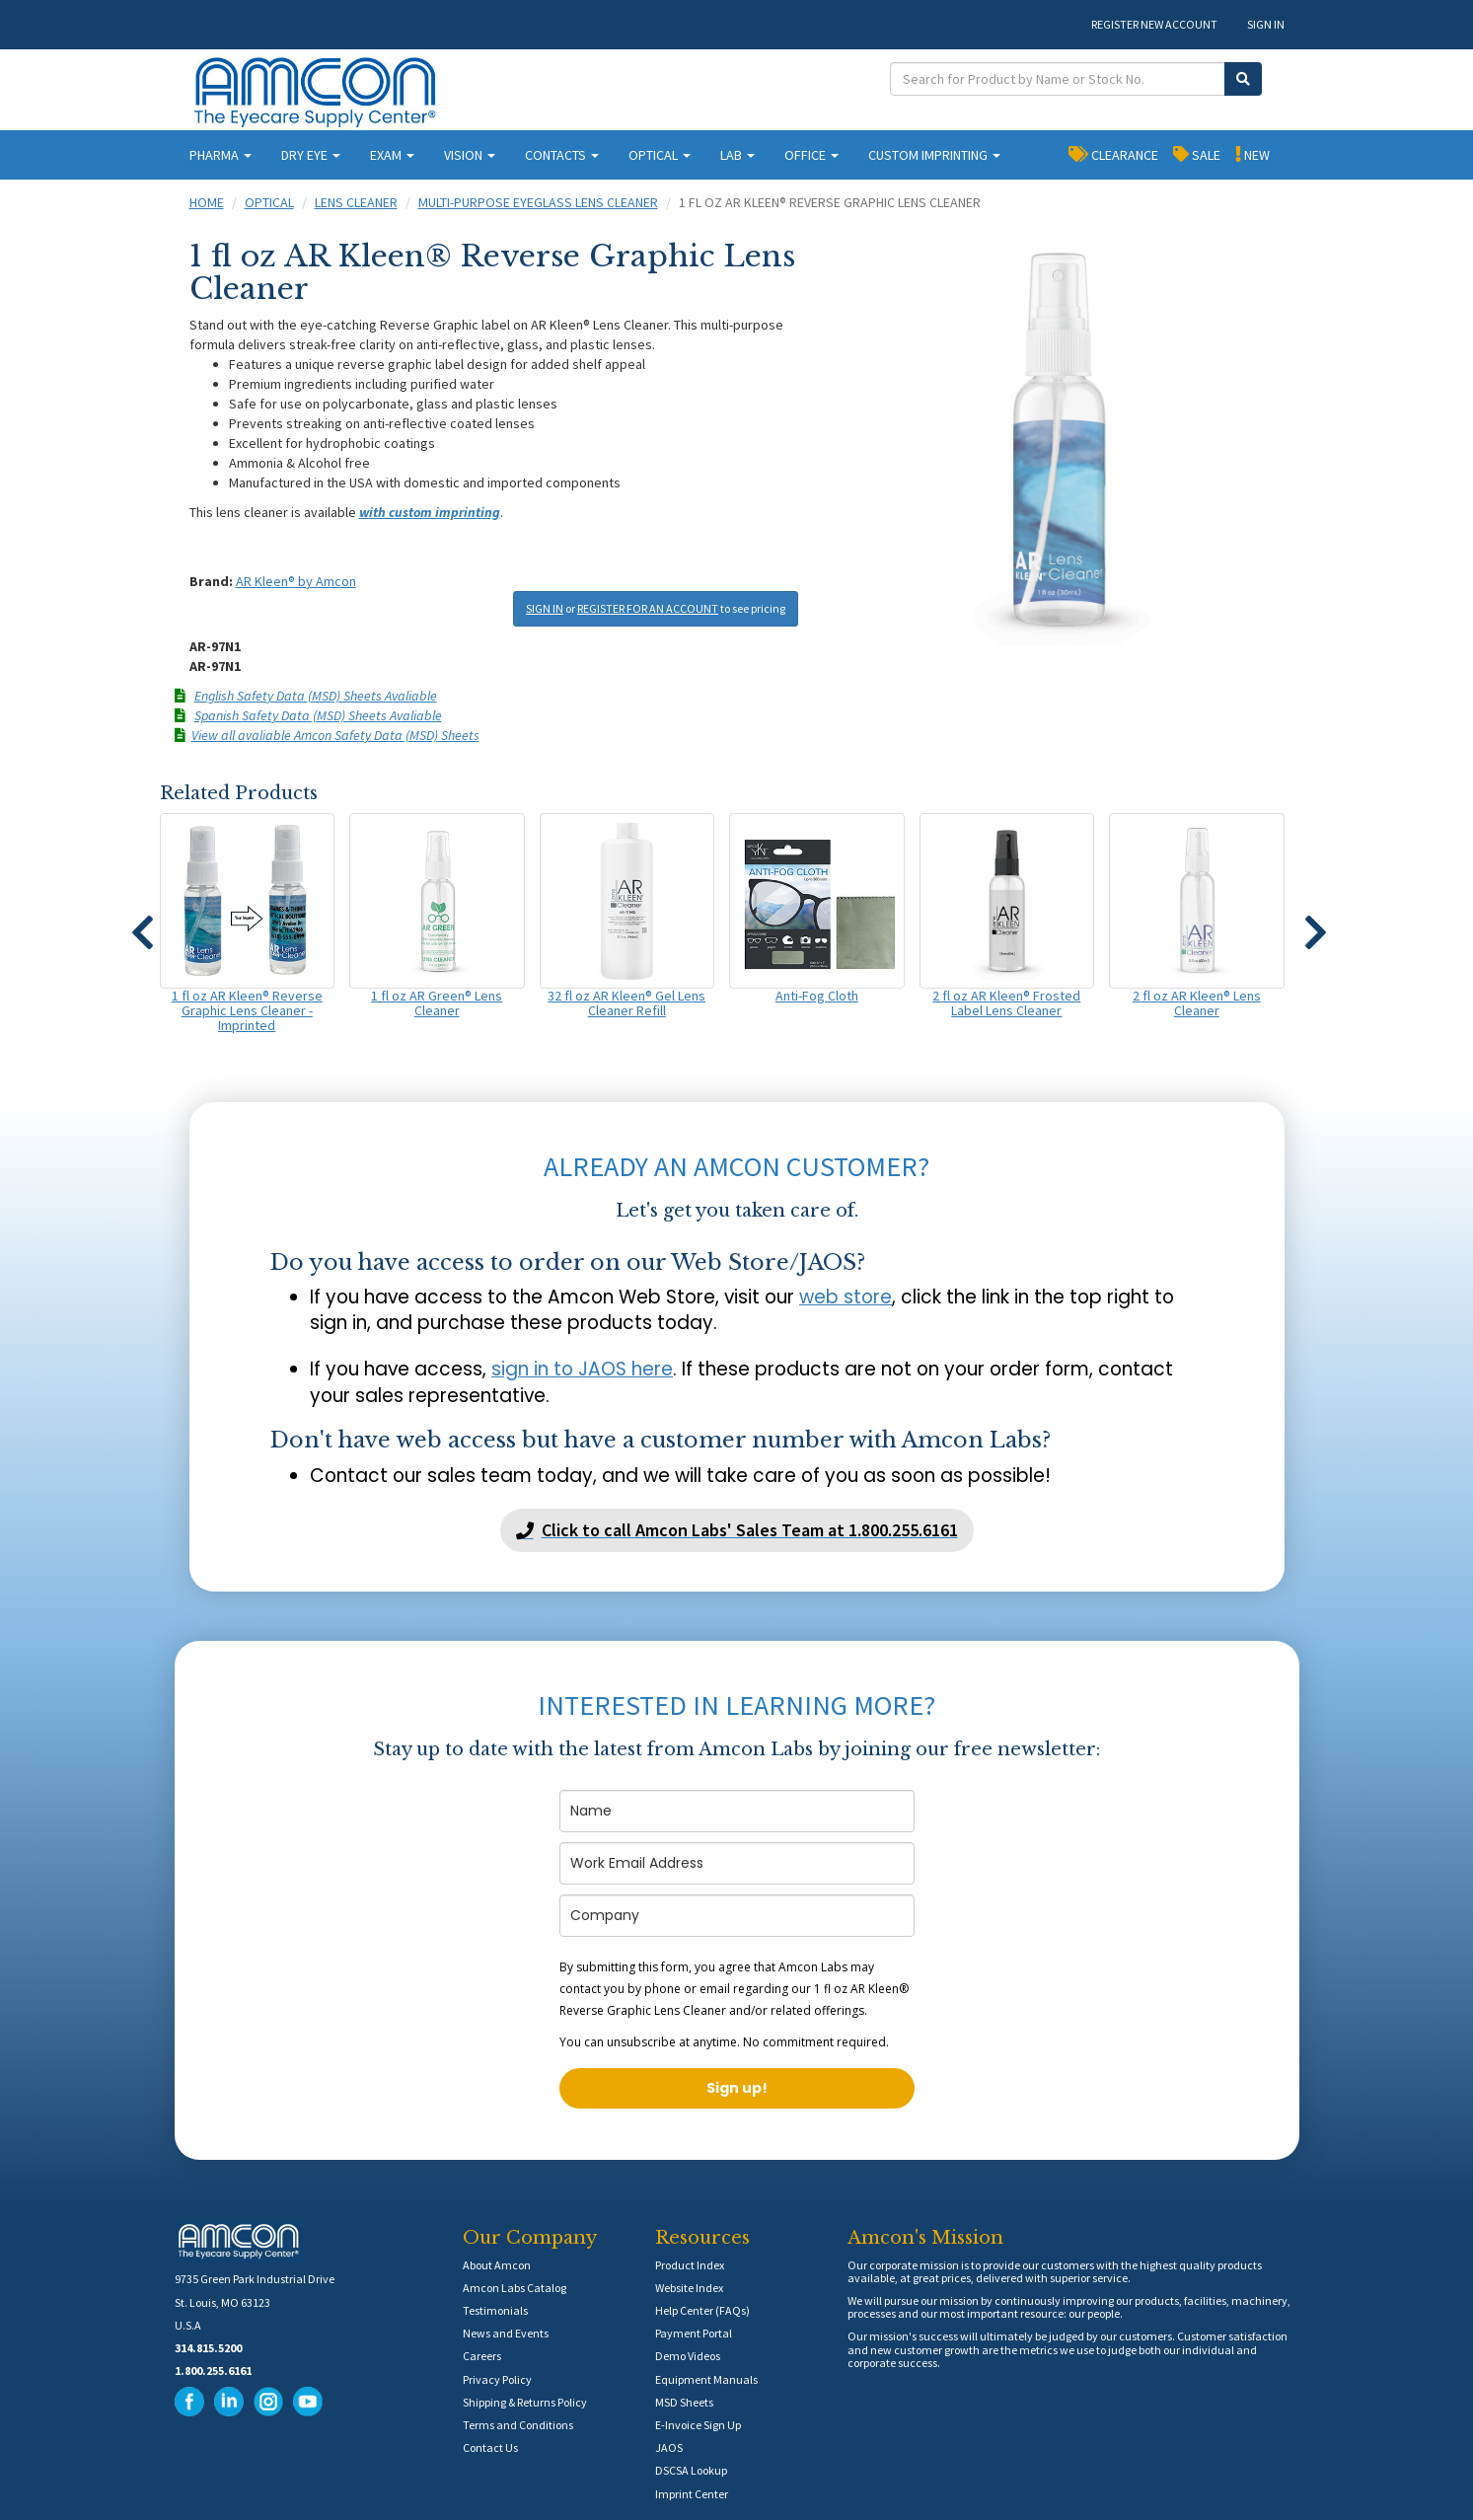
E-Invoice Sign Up (698, 2424)
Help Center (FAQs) (702, 2310)
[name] (737, 1811)
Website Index (689, 2287)
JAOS (669, 2447)
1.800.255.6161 (213, 2370)
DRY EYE (310, 155)
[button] (143, 923)
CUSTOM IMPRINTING (934, 155)
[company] (737, 1915)
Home (206, 202)
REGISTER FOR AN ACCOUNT (647, 608)
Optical (269, 202)
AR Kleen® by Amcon (296, 581)
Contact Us (490, 2447)
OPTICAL (659, 155)
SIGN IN (1266, 24)
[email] (737, 1863)
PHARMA (220, 155)
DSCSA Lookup (691, 2470)
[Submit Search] (1243, 79)
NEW (1252, 154)
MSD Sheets (684, 2402)
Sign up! (737, 2088)
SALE (1196, 154)
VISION (469, 155)
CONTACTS (562, 155)
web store (845, 1297)
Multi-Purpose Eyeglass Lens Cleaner (538, 202)
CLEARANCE (1113, 154)
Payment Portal (693, 2333)
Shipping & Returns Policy (525, 2402)
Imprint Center (691, 2493)
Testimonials (495, 2310)
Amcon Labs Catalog (514, 2287)
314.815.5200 (208, 2347)
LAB (737, 155)
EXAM (392, 155)
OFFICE (811, 155)
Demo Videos (687, 2355)
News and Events (506, 2333)
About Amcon (497, 2265)
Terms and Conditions (518, 2424)
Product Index (689, 2265)
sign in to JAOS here (582, 1369)
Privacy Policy (497, 2379)
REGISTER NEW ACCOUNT (1154, 24)
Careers (482, 2355)
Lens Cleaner (356, 202)
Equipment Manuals (706, 2379)
